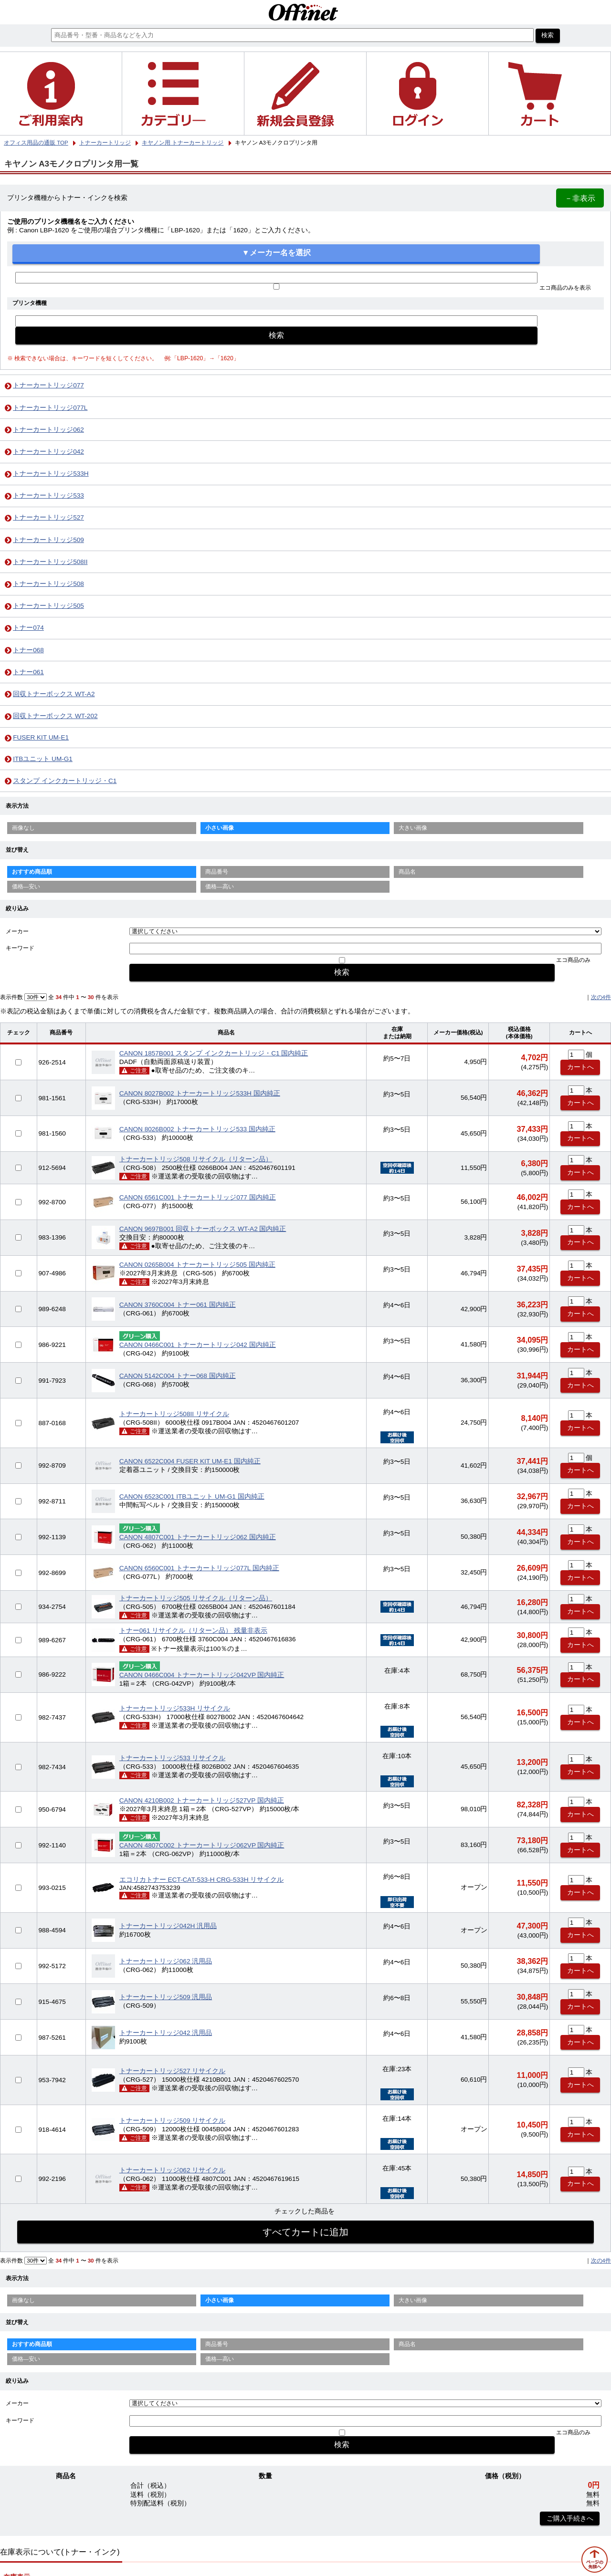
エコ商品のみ (573, 960)
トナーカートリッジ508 (48, 583)
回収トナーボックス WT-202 (55, 716)
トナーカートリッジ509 (48, 539)
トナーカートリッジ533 (48, 495)
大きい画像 (413, 828)
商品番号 (216, 872)
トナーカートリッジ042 (48, 451)
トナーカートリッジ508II (50, 561)
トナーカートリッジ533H (51, 473)
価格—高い (219, 886)
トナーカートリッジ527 (48, 517)
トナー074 (28, 627)
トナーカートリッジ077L (50, 407)
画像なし (23, 828)
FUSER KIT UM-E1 (41, 737)
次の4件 (601, 997)
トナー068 (28, 650)
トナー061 (28, 672)
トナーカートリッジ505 (48, 605)
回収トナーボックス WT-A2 (54, 694)
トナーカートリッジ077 (48, 385)
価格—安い (26, 886)
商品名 (407, 872)
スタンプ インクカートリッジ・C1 (64, 780)
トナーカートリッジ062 (48, 429)
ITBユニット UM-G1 (43, 758)
